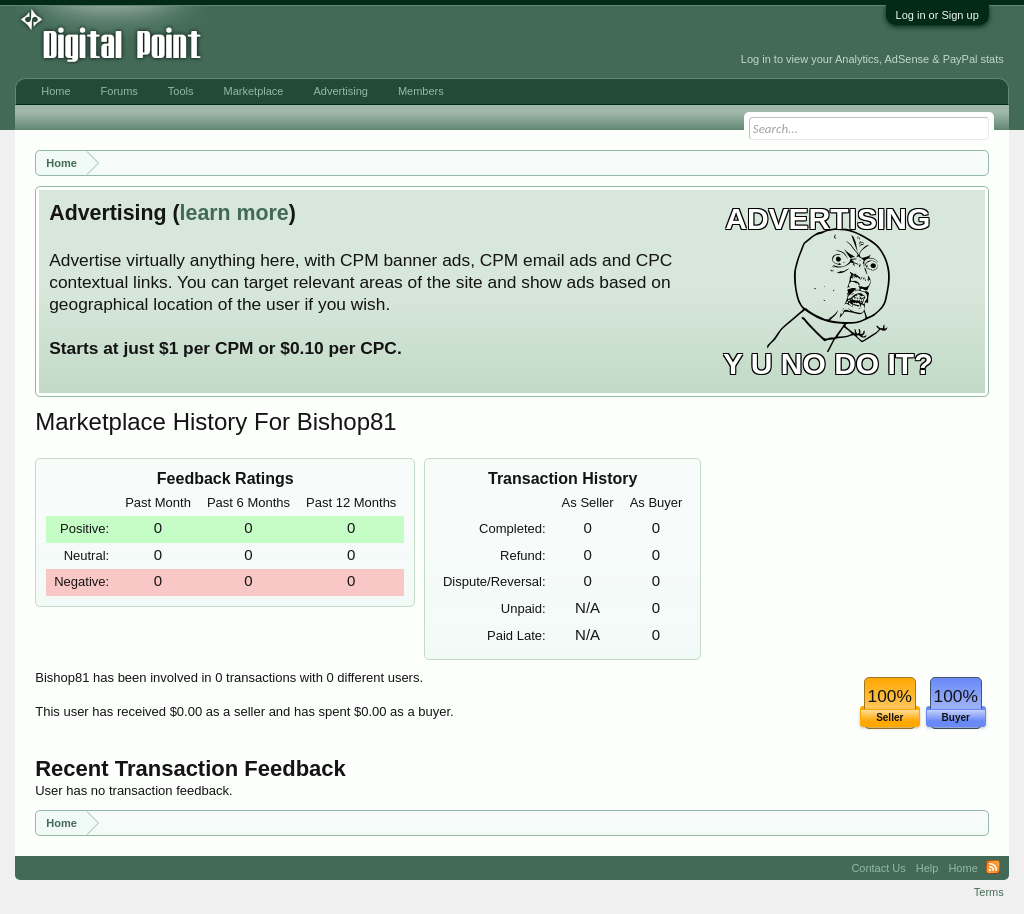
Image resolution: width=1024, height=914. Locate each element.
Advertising (340, 91)
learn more (234, 213)
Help (927, 868)
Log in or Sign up (937, 15)
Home (55, 91)
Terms (989, 892)
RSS (993, 868)
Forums (119, 91)
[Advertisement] (449, 42)
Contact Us (878, 868)
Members (421, 91)
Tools (181, 91)
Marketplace (254, 91)
